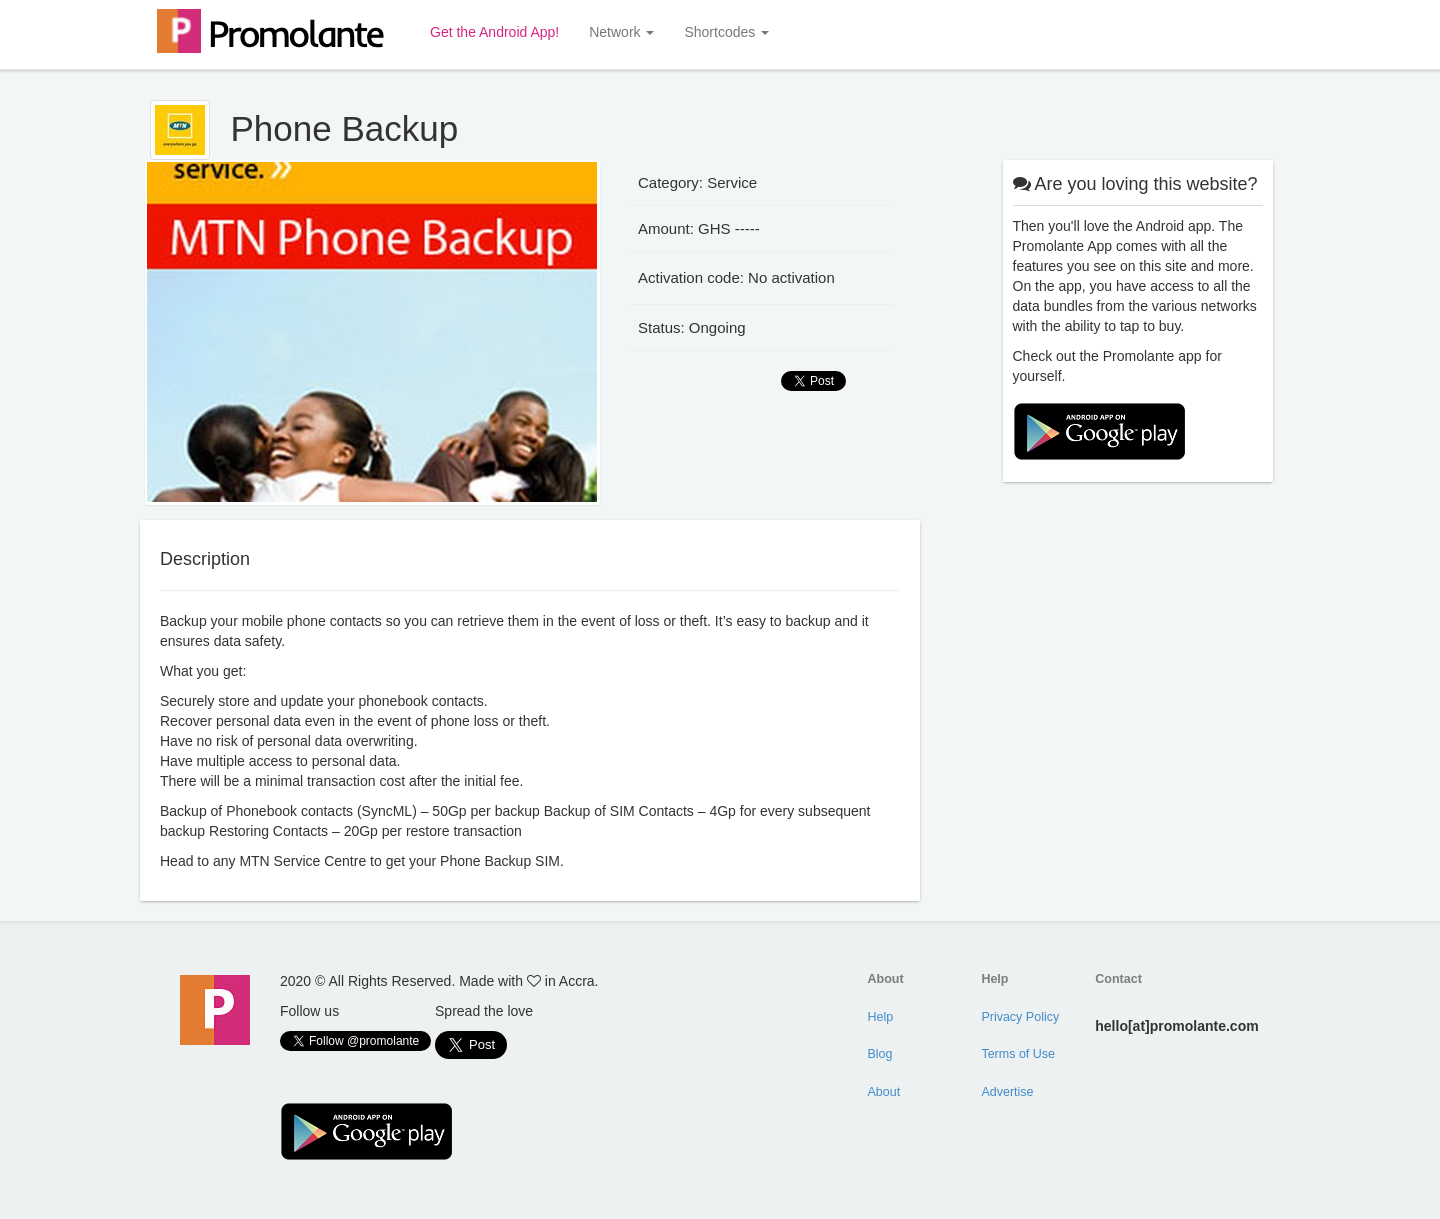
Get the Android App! (494, 32)
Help (881, 1017)
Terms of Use (1018, 1054)
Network (621, 32)
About (884, 1092)
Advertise (1007, 1092)
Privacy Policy (1020, 1017)
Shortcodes (726, 32)
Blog (880, 1054)
